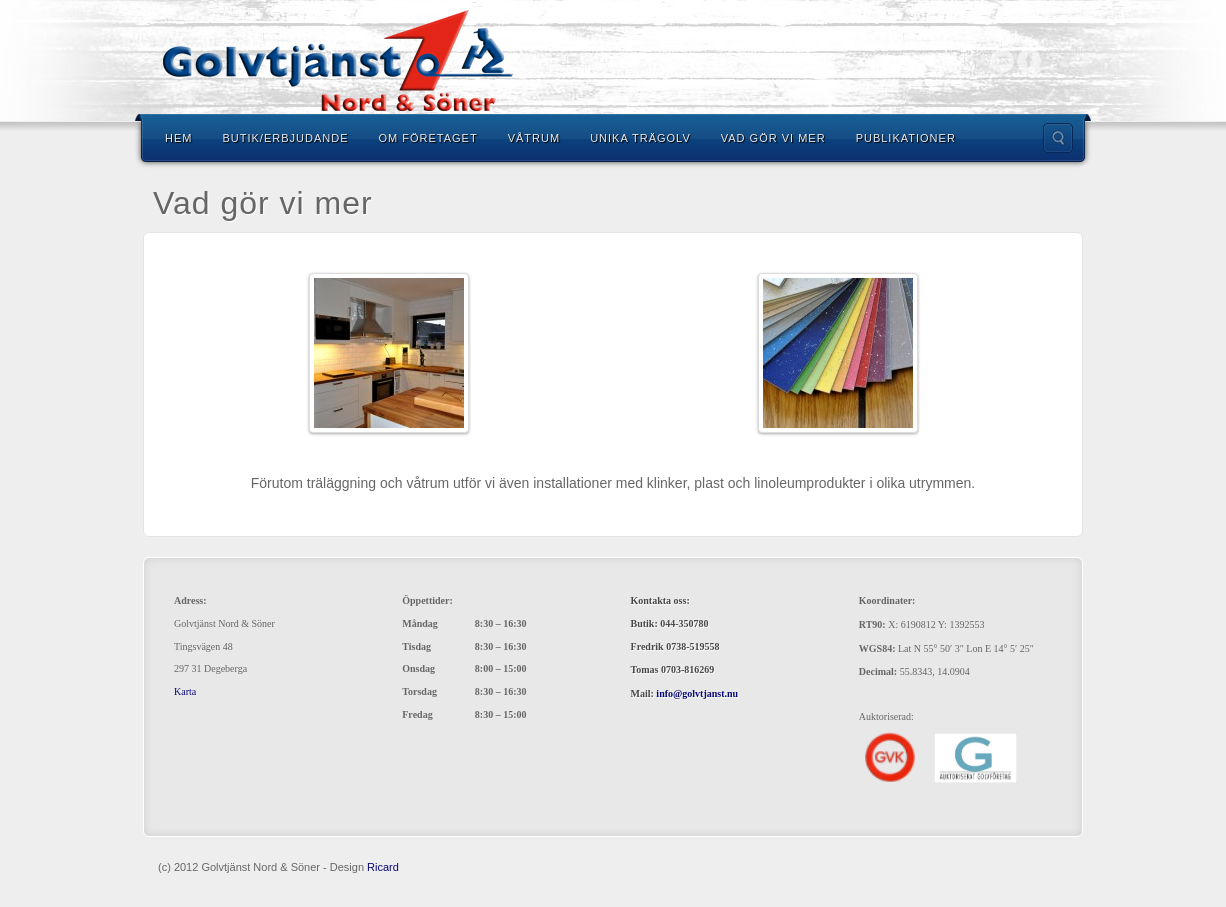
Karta (185, 691)
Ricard (383, 867)
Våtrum (534, 138)
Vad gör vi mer (773, 138)
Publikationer (906, 138)
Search (1058, 138)
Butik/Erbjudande (285, 138)
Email (1002, 61)
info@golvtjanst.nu (697, 693)
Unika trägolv (640, 138)
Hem (178, 138)
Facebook (1029, 61)
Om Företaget (427, 138)
